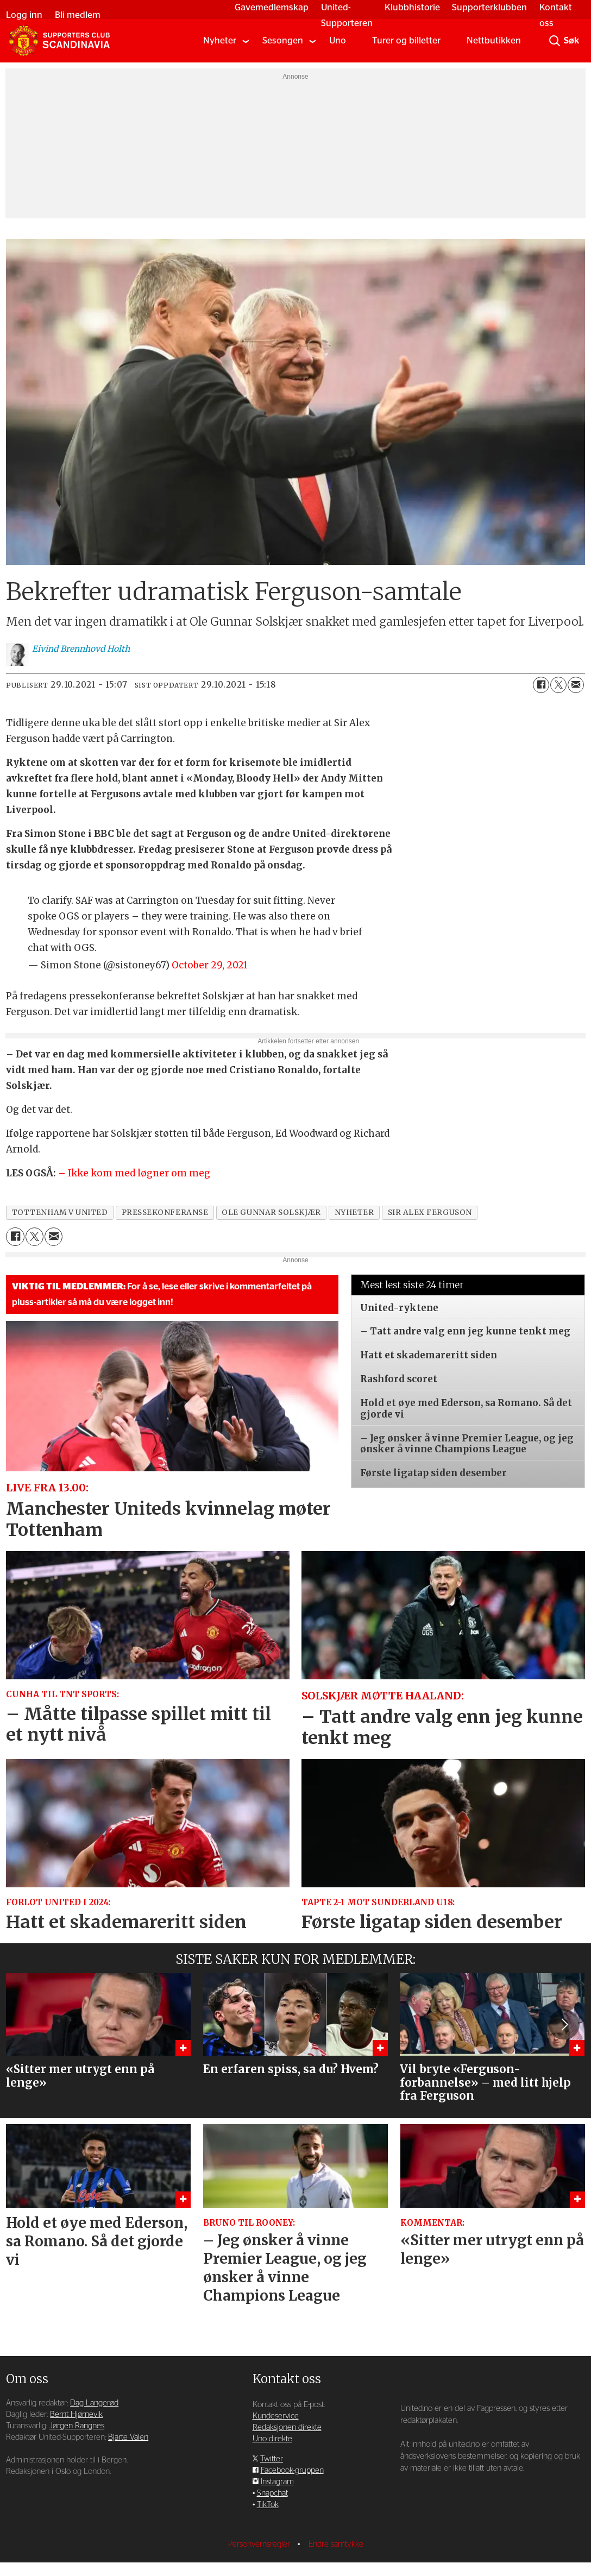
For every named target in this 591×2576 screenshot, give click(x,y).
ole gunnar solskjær (271, 1212)
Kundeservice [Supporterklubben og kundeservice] (276, 2416)
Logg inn (27, 15)
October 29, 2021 (210, 965)
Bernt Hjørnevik (76, 2414)
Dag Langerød (94, 2403)
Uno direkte (272, 2439)
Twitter (271, 2459)
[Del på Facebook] (541, 685)
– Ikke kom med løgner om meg (134, 1173)
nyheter (354, 1212)
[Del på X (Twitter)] (558, 685)
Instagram (277, 2482)
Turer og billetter (406, 40)
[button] (564, 2025)
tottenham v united (60, 1212)
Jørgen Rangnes (76, 2426)
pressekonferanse (165, 1212)
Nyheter (219, 40)
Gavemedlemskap (269, 7)
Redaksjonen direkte (287, 2427)
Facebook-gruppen (292, 2470)
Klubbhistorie (409, 7)
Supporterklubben (486, 7)
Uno (337, 40)
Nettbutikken (494, 40)
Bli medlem (80, 15)
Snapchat (272, 2493)
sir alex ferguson (430, 1212)
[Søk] (555, 41)
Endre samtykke (336, 2544)
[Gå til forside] (59, 40)
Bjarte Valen (128, 2437)
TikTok (268, 2505)
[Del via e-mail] (576, 685)
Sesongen (282, 40)
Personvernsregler (260, 2544)
